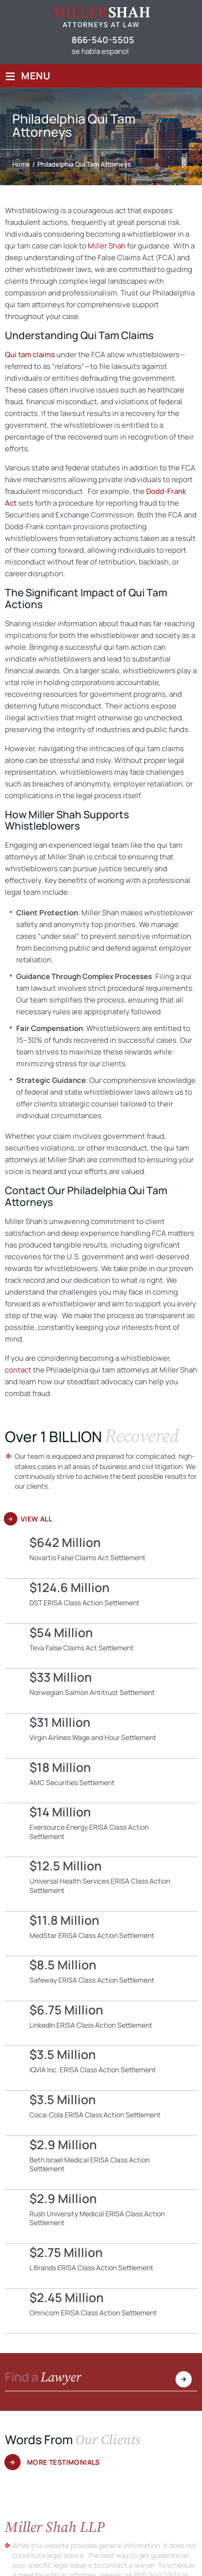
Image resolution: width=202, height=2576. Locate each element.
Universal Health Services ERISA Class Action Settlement (101, 1884)
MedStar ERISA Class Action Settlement (101, 1934)
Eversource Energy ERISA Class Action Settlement (101, 1830)
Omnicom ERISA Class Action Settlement (101, 2311)
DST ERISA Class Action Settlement (101, 1601)
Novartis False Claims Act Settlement (101, 1556)
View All (36, 1518)
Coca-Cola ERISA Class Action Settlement (101, 2113)
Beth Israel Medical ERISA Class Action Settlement (101, 2162)
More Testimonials (63, 2462)
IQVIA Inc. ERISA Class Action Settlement (101, 2068)
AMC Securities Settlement (101, 1781)
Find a (43, 2378)
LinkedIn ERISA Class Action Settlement (101, 2023)
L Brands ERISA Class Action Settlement (101, 2266)
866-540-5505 (103, 40)
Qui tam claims (30, 354)
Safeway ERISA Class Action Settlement (101, 1978)
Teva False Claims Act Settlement (101, 1646)
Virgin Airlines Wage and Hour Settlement (101, 1736)
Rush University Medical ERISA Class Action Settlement (101, 2216)
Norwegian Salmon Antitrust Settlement (101, 1690)
